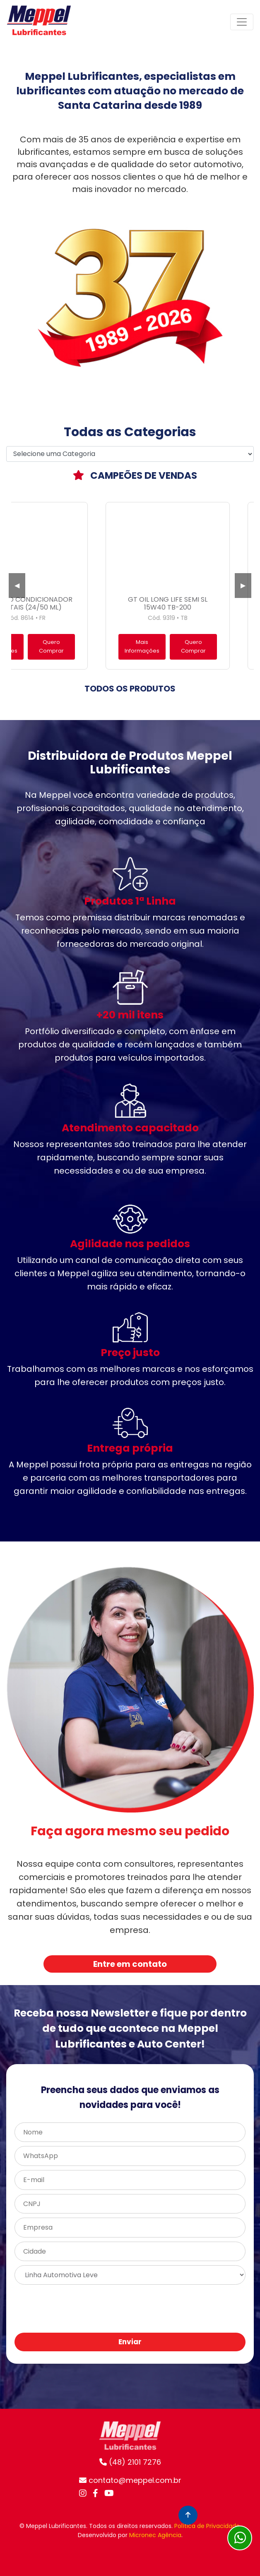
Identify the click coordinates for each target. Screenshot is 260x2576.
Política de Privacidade (207, 2526)
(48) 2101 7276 (130, 2462)
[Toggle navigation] (241, 22)
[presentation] (177, 2309)
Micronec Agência (155, 2535)
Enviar (130, 2342)
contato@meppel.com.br (130, 2480)
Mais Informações (142, 646)
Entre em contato (130, 1964)
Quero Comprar (51, 646)
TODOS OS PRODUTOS (130, 688)
